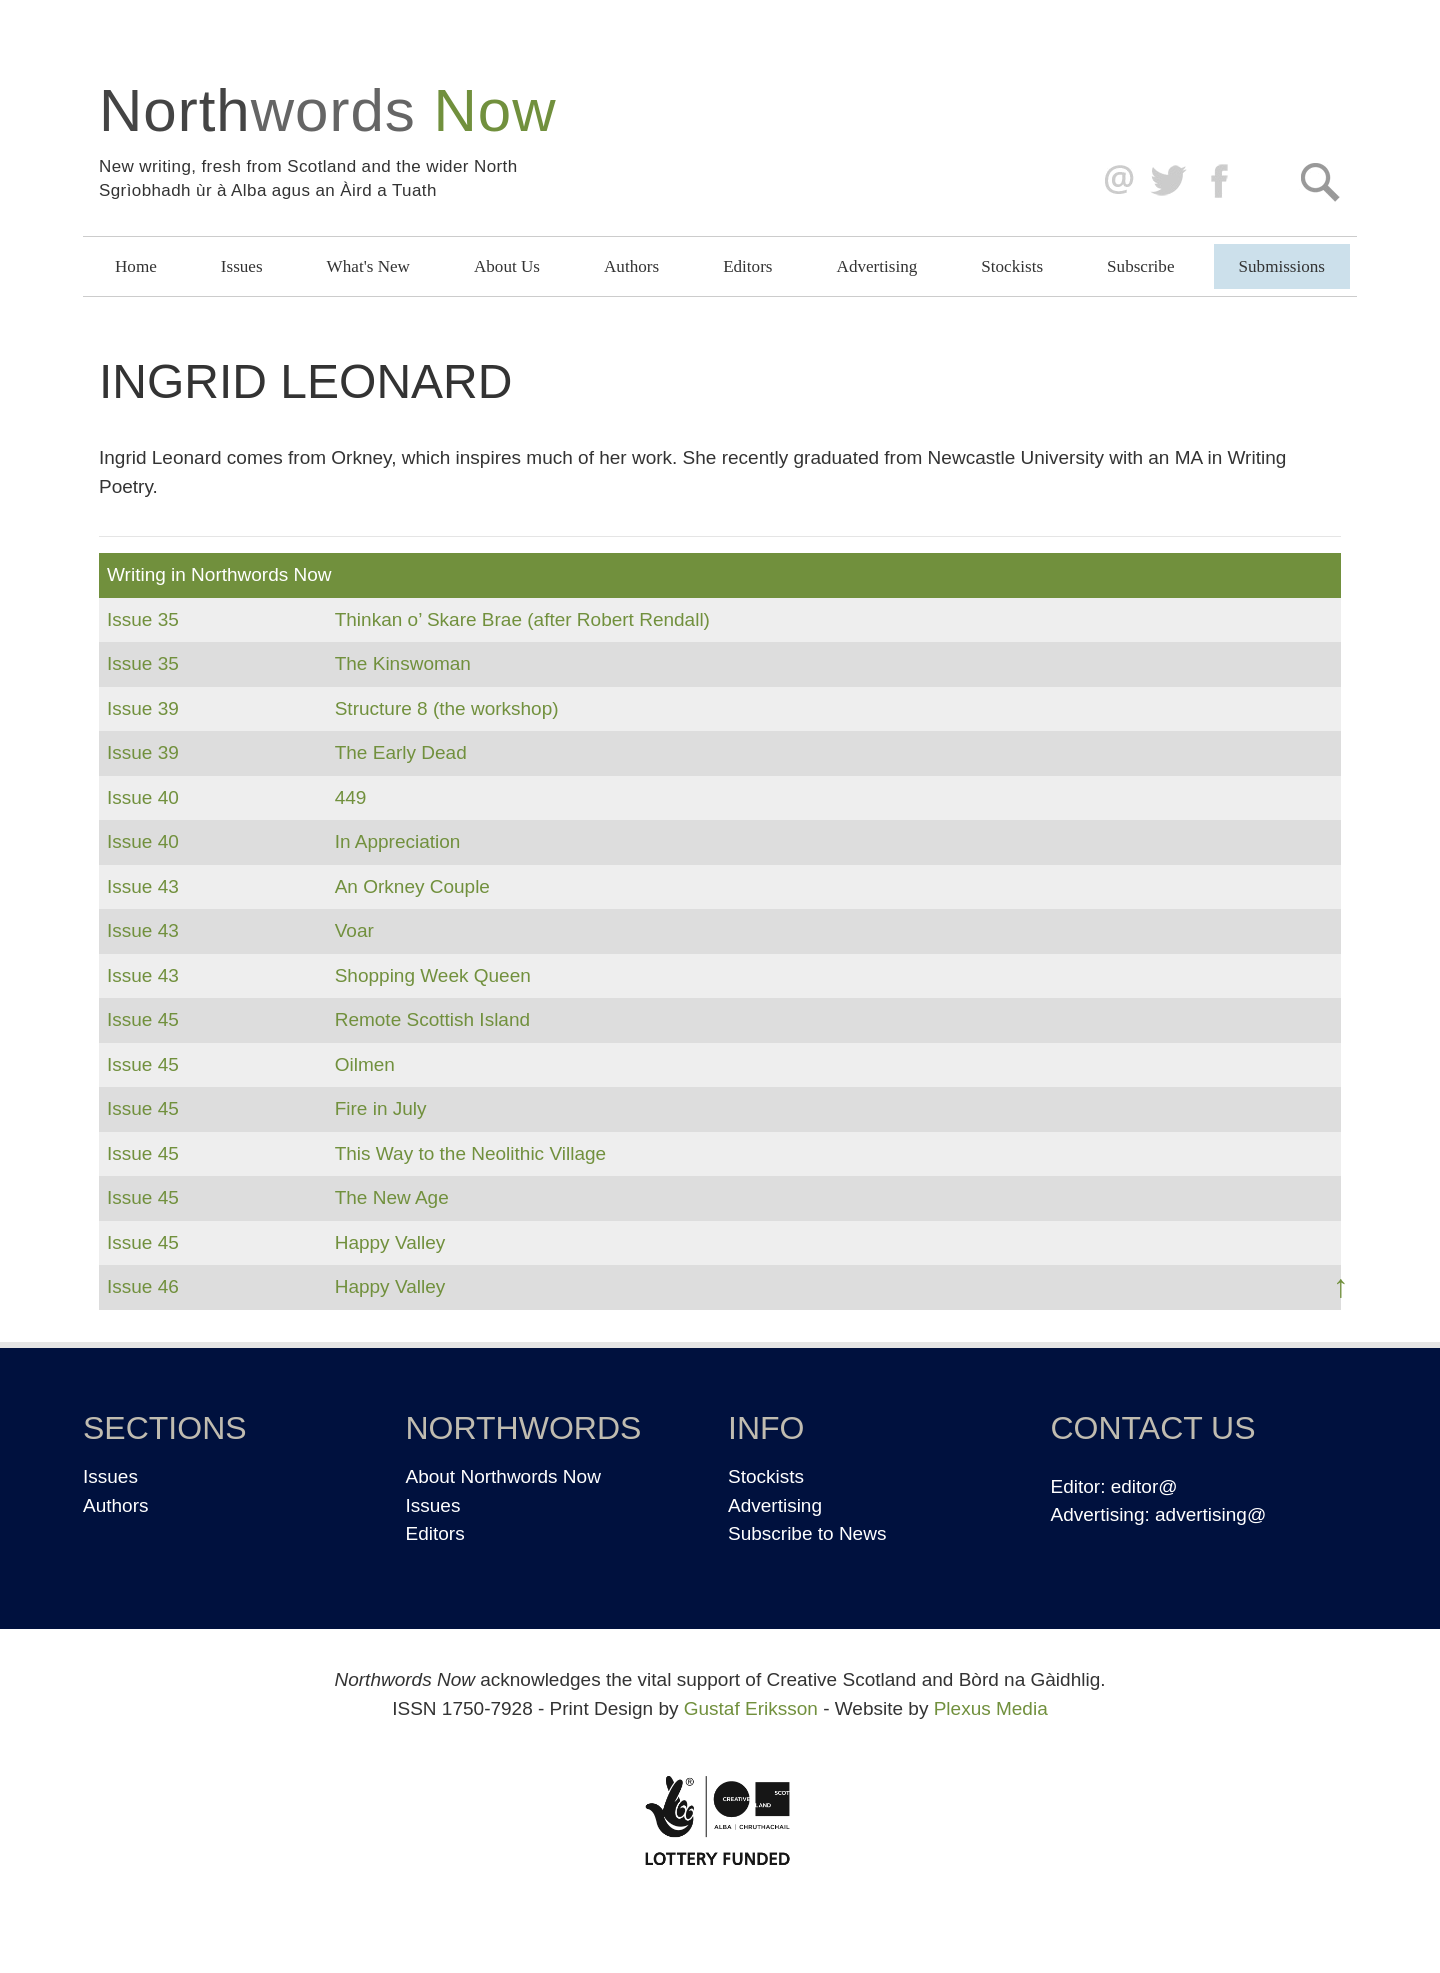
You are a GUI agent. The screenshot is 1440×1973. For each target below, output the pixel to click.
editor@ (1144, 1486)
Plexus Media (991, 1708)
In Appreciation (398, 841)
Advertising (877, 266)
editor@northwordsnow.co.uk (1114, 181)
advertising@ (1210, 1514)
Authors (631, 266)
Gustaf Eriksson (751, 1708)
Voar (354, 930)
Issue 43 (143, 886)
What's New (368, 266)
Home (136, 266)
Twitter (1167, 181)
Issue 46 (143, 1286)
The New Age (392, 1197)
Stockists (1012, 266)
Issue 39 (143, 708)
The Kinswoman (403, 663)
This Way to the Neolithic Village (470, 1153)
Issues (242, 266)
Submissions (1282, 266)
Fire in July (381, 1108)
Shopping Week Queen (433, 975)
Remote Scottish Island (432, 1019)
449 (351, 797)
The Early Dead (401, 752)
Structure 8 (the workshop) (447, 708)
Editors (747, 266)
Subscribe (1140, 266)
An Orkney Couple (412, 886)
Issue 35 (143, 619)
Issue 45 (143, 1019)
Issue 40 (143, 797)
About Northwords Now (503, 1476)
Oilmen (365, 1064)
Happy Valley (390, 1242)
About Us (507, 266)
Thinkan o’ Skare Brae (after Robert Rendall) (522, 619)
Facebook (1221, 181)
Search (1319, 181)
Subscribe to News (807, 1533)
